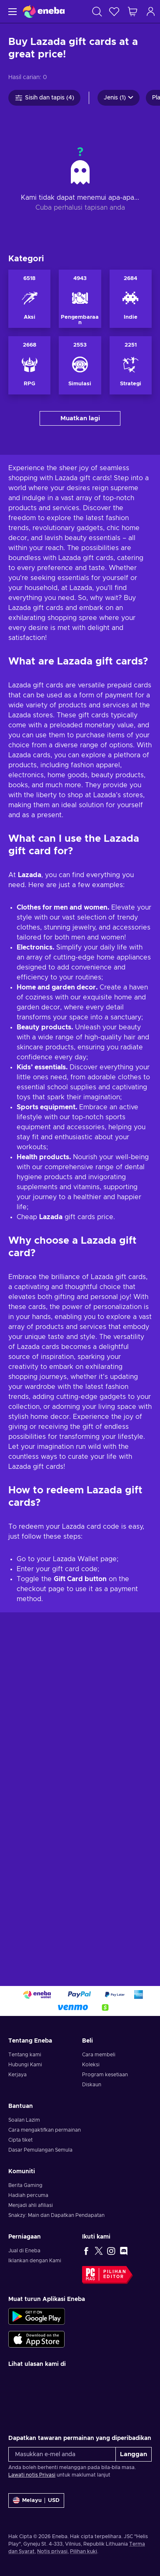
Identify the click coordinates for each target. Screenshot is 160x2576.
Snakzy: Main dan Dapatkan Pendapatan (56, 2254)
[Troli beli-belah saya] (132, 11)
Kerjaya (17, 2113)
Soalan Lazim (24, 2159)
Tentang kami (24, 2093)
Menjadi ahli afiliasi (30, 2244)
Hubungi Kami (25, 2103)
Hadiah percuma (28, 2234)
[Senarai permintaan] (114, 11)
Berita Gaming (25, 2224)
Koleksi (91, 2103)
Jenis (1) (118, 98)
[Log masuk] (151, 11)
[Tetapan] (36, 2539)
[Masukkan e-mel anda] (62, 2493)
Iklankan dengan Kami (34, 2299)
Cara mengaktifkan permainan (44, 2169)
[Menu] (11, 11)
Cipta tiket (20, 2179)
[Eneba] (44, 11)
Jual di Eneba (24, 2289)
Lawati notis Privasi (31, 2514)
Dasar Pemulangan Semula (40, 2189)
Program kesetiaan (105, 2113)
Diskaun (91, 2123)
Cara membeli (98, 2093)
